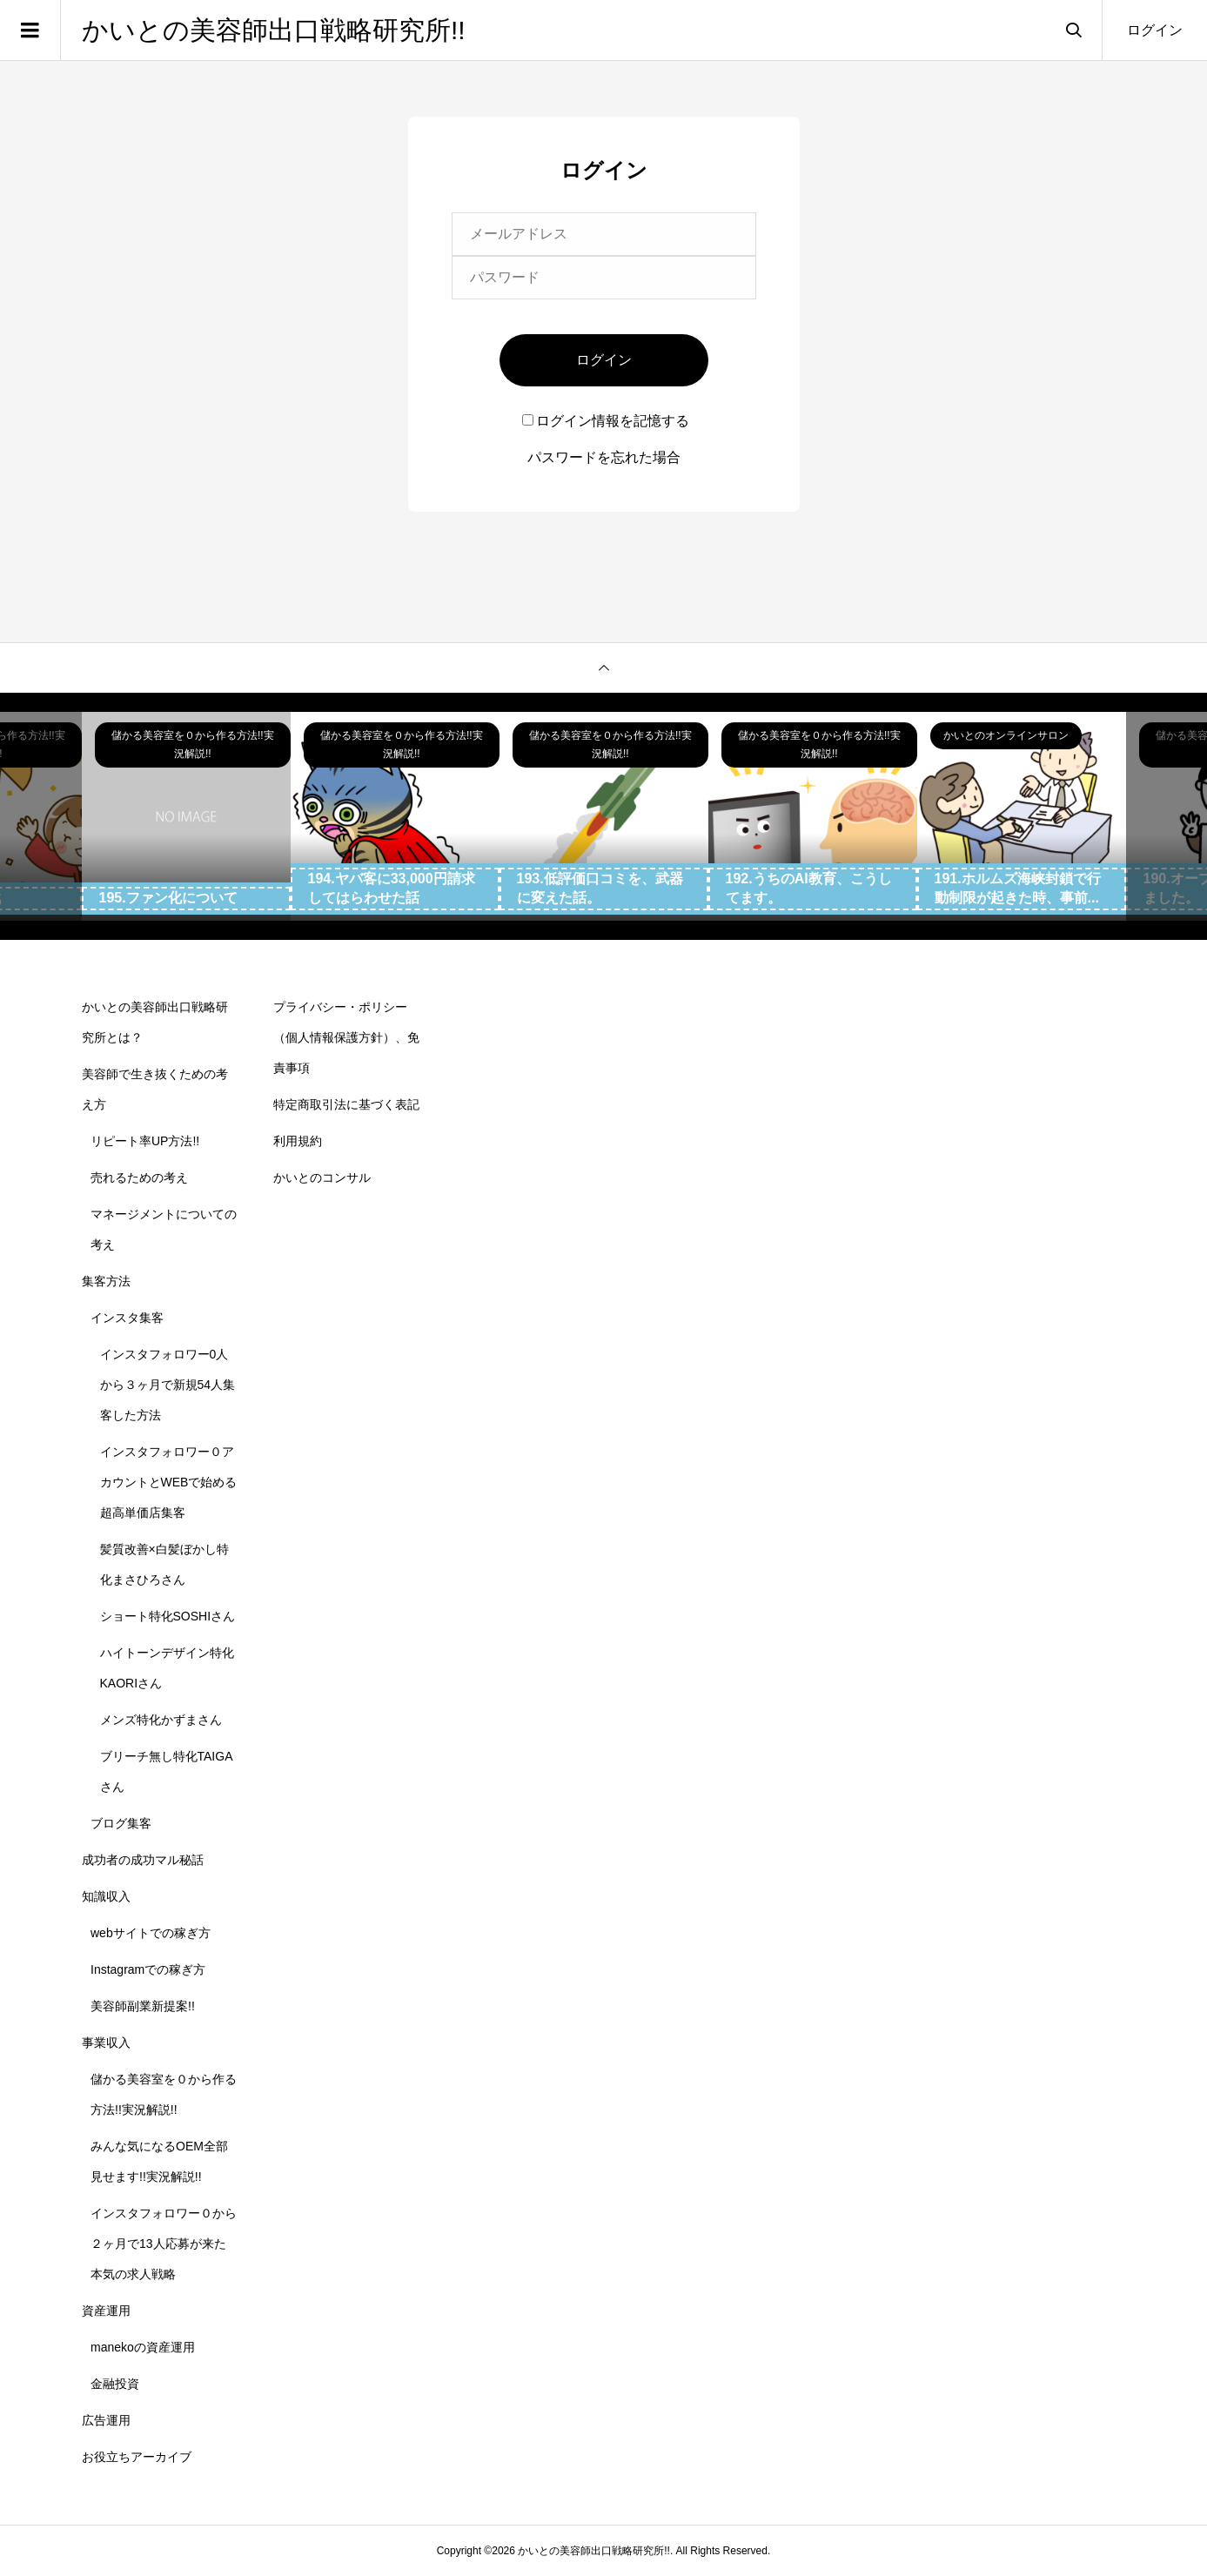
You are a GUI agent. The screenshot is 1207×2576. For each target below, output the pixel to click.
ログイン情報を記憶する (605, 420)
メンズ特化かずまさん (161, 1720)
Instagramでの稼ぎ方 (148, 1969)
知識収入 (106, 1896)
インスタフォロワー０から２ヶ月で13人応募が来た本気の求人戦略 (164, 2243)
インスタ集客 (127, 1318)
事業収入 (106, 2042)
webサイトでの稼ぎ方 (151, 1933)
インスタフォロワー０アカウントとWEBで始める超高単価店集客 (169, 1482)
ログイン (1155, 30)
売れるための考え (139, 1177)
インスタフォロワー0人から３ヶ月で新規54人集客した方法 (168, 1384)
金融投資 (115, 2384)
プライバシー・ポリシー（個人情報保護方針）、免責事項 (346, 1037)
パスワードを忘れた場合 (604, 457)
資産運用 (106, 2311)
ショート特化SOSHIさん (168, 1616)
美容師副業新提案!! (143, 2006)
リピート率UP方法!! (145, 1141)
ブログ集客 (121, 1823)
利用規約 (297, 1141)
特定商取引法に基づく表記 (346, 1104)
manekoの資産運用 (143, 2347)
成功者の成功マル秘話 (143, 1860)
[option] (186, 816)
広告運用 (106, 2420)
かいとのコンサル (322, 1177)
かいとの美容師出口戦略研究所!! (274, 30)
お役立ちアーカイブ (136, 2457)
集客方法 (106, 1281)
